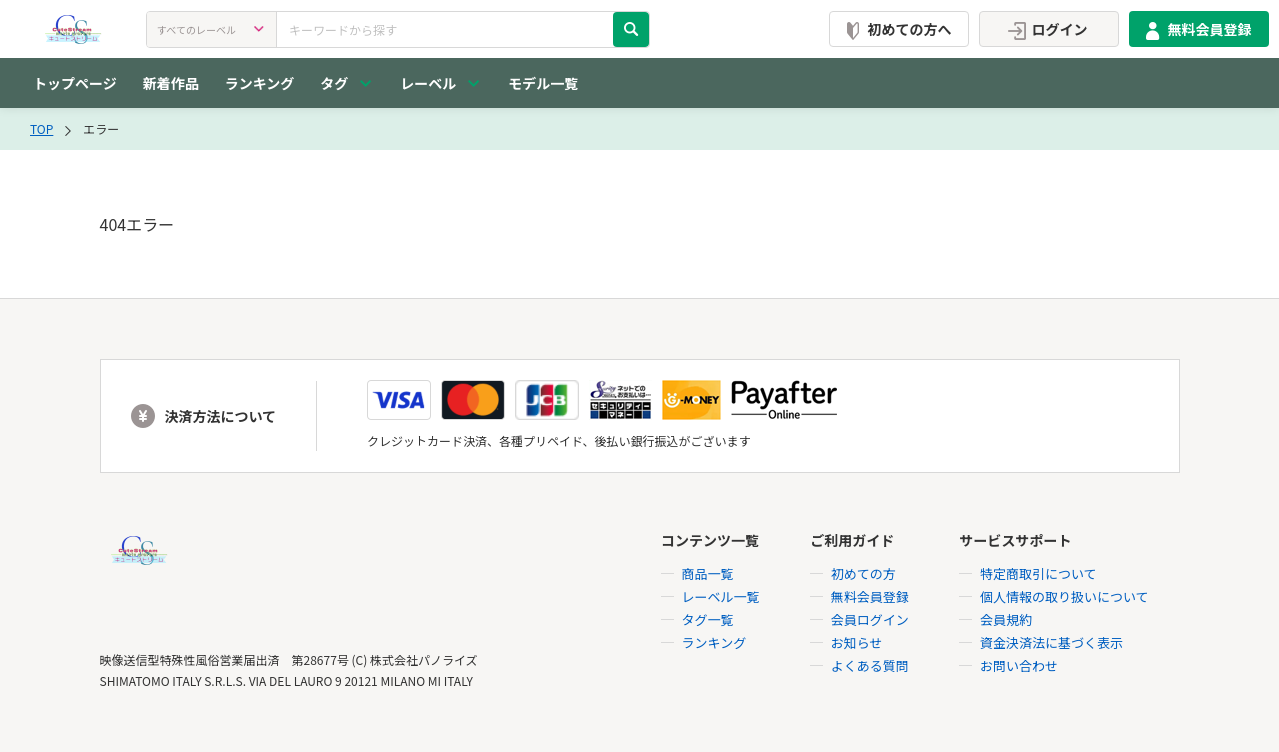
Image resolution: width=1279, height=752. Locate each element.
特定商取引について (1038, 573)
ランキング (260, 83)
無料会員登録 (1195, 28)
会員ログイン (870, 619)
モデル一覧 (543, 83)
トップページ (75, 83)
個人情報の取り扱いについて (1064, 596)
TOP (41, 128)
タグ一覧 (708, 619)
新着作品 (171, 83)
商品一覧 (708, 573)
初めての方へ (895, 28)
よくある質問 (870, 665)
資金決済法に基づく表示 (1051, 642)
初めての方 (863, 573)
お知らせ (857, 642)
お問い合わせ (1019, 665)
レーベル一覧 (721, 596)
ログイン (1045, 28)
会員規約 (1006, 619)
